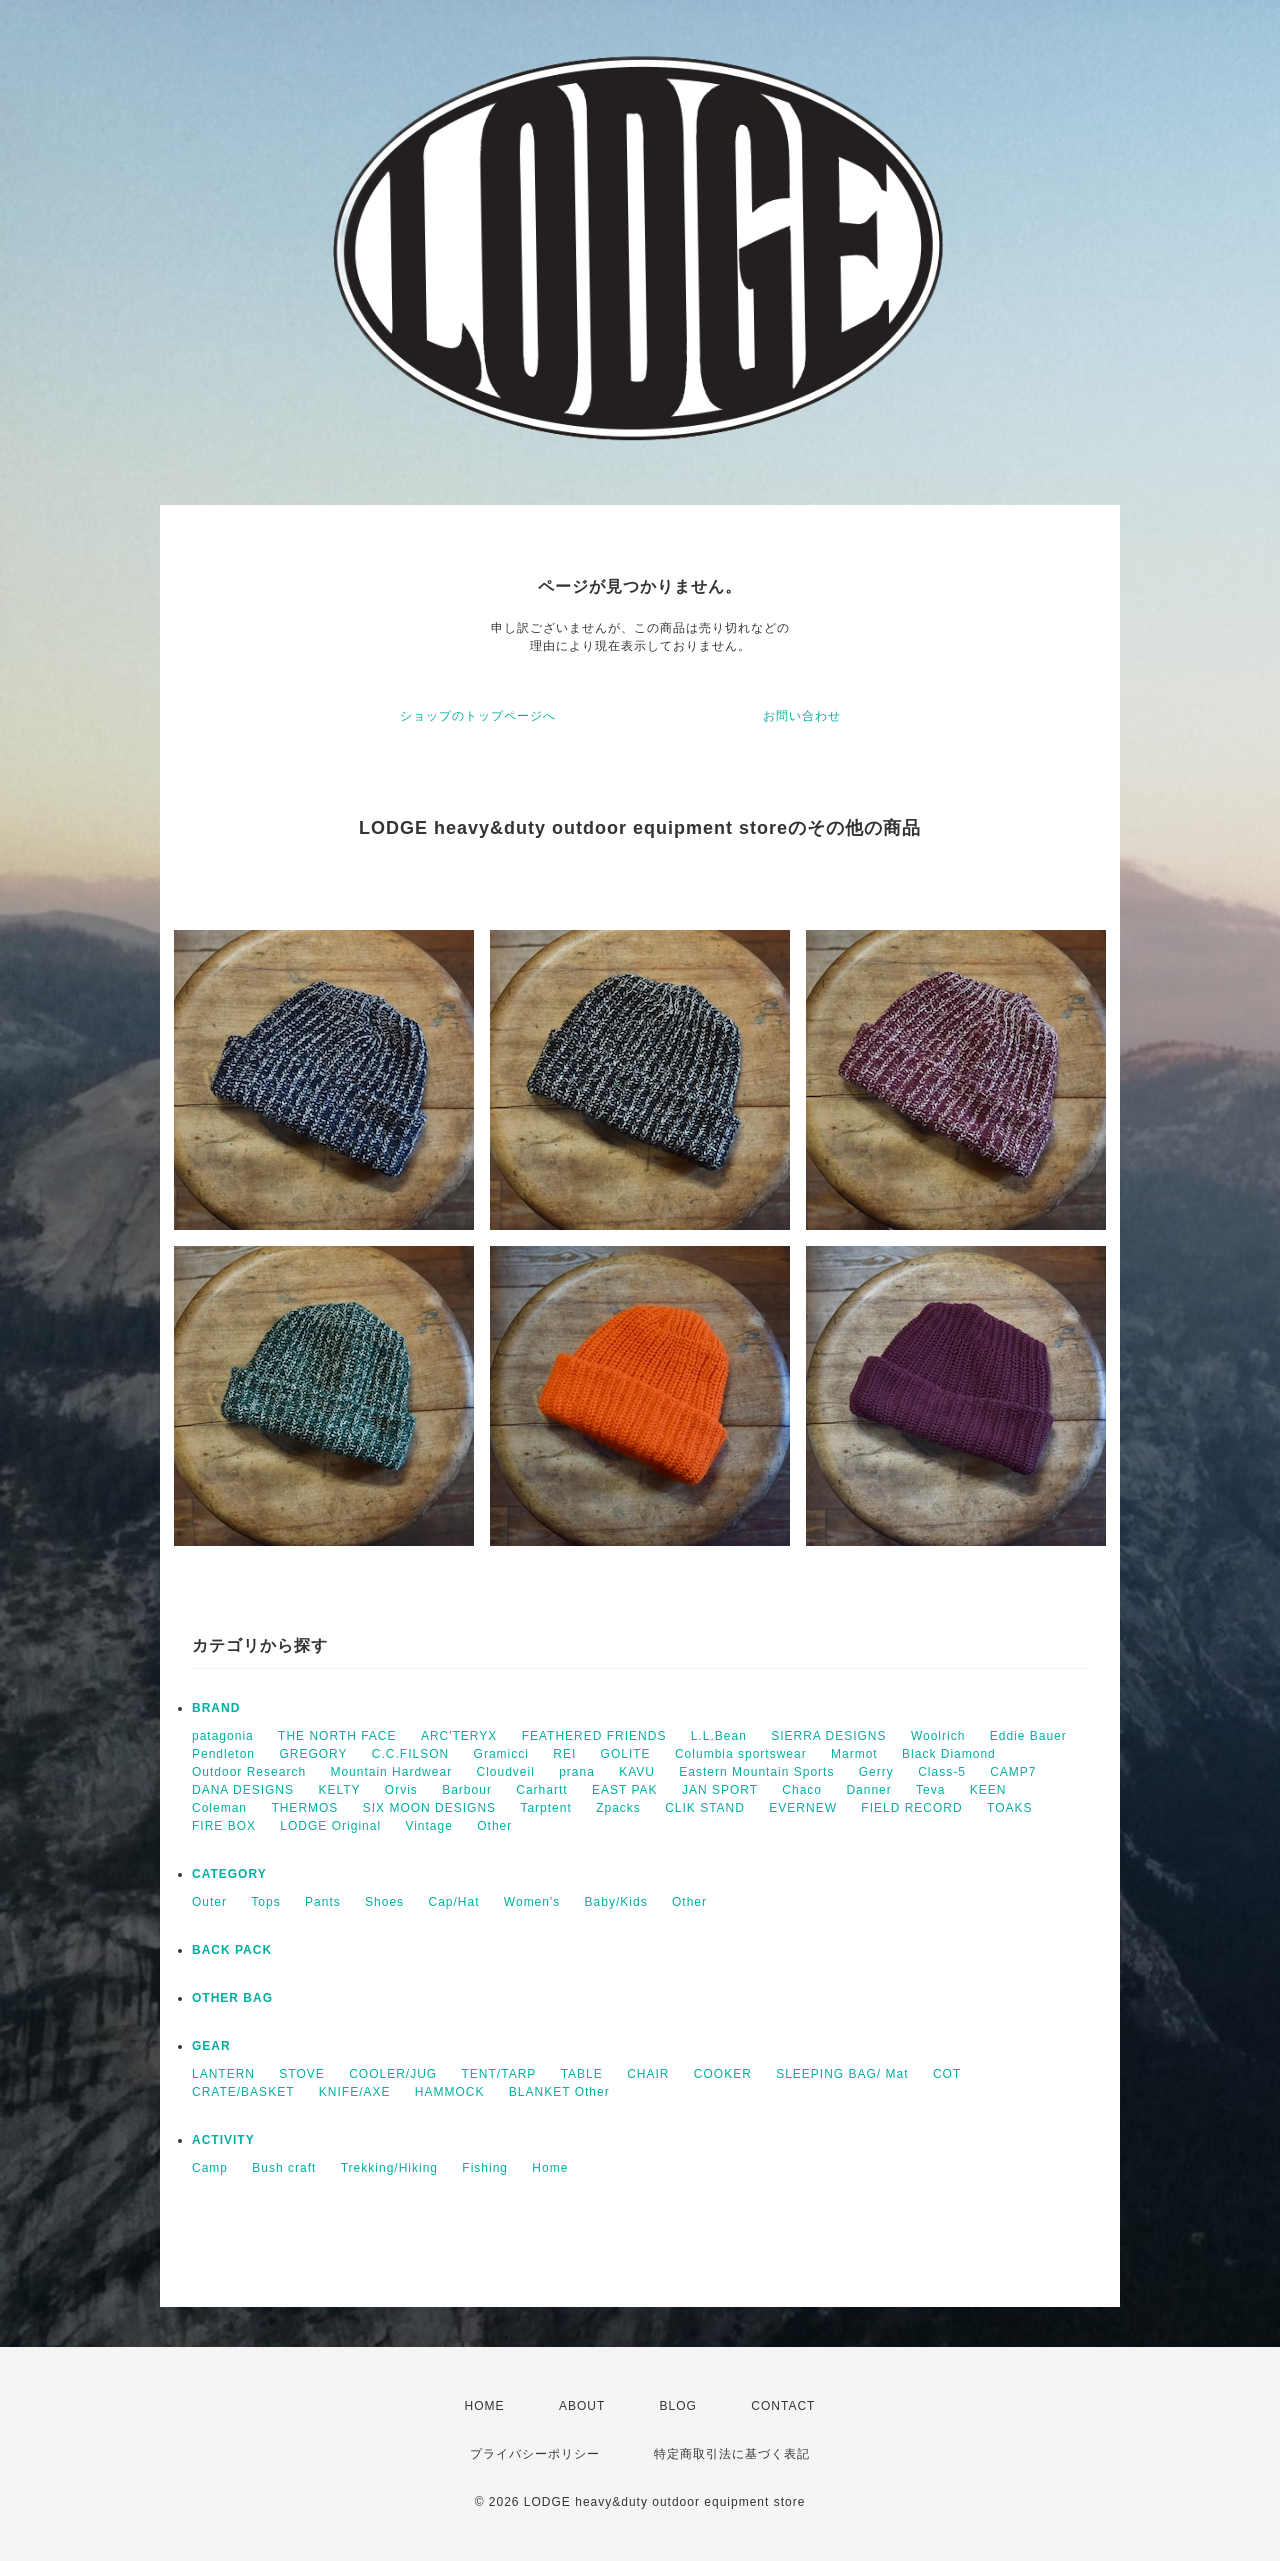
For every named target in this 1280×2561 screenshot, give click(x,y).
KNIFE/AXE (355, 2092)
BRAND (216, 1708)
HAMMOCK (450, 2092)
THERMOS (304, 1808)
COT (947, 2074)
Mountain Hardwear (391, 1772)
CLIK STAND (705, 1808)
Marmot (854, 1754)
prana (577, 1772)
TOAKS (1009, 1808)
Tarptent (545, 1808)
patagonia (223, 1736)
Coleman (219, 1808)
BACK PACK (232, 1950)
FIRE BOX (224, 1826)
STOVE (301, 2074)
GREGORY (313, 1754)
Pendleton (223, 1754)
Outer (209, 1902)
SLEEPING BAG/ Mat (842, 2074)
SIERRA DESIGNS (828, 1736)
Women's (532, 1902)
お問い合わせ (802, 716)
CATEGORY (229, 1874)
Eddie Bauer (1028, 1736)
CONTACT (783, 2406)
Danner (868, 1790)
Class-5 (942, 1772)
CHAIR (648, 2074)
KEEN (988, 1790)
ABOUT (582, 2406)
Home (550, 2168)
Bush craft (284, 2168)
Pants (323, 1902)
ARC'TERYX (459, 1736)
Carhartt (541, 1790)
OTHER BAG (232, 1998)
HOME (485, 2406)
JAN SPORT (720, 1790)
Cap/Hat (453, 1902)
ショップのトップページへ (478, 716)
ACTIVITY (223, 2140)
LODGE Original (330, 1826)
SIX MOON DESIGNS (429, 1808)
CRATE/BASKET (243, 2092)
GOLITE (626, 1754)
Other (494, 1826)
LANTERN (223, 2074)
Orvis (401, 1790)
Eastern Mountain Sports (756, 1772)
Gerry (876, 1772)
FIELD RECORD (911, 1808)
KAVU (637, 1772)
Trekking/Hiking (389, 2168)
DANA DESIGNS (243, 1790)
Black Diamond (949, 1754)
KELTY (339, 1790)
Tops (265, 1902)
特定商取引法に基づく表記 (732, 2454)
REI (564, 1754)
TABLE (582, 2074)
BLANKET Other (559, 2092)
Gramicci (501, 1754)
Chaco (802, 1790)
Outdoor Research (249, 1772)
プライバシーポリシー (535, 2454)
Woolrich (938, 1736)
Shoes (384, 1902)
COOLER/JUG (393, 2074)
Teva (930, 1790)
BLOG (678, 2406)
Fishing (485, 2168)
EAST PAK (625, 1790)
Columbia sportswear (741, 1754)
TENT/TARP (499, 2074)
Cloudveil (505, 1772)
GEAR (211, 2046)
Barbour (467, 1790)
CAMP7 (1013, 1772)
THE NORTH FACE (337, 1736)
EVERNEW (803, 1808)
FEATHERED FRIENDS (594, 1736)
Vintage (428, 1826)
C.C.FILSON (410, 1754)
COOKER (723, 2074)
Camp (210, 2168)
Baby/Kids (616, 1902)
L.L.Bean (719, 1736)
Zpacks (618, 1808)
